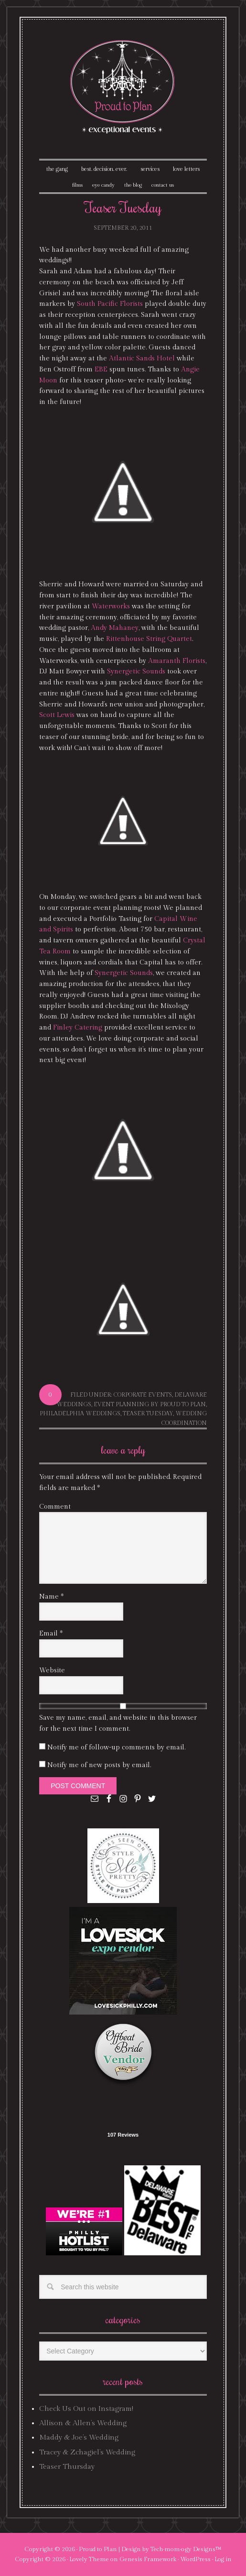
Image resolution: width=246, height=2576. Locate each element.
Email (51, 1633)
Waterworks (111, 606)
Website (52, 1670)
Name (51, 1597)
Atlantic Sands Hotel (142, 358)
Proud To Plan (123, 86)
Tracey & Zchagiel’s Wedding (87, 2452)
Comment (55, 1507)
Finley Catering (77, 1027)
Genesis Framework (147, 2559)
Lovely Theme (89, 2559)
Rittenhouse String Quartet (149, 639)
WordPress (195, 2559)
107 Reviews (123, 2135)
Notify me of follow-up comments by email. (116, 1747)
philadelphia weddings (80, 1413)
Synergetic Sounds (136, 671)
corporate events (142, 1394)
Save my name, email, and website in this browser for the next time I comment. (118, 1723)
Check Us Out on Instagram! (86, 2409)
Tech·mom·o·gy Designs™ (186, 2549)
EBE (101, 369)
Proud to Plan (98, 2549)
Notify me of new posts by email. (99, 1765)
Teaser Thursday (67, 2467)
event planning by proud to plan (150, 1404)
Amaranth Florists (176, 661)
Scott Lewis (57, 715)
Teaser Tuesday (148, 1413)
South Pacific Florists (110, 304)
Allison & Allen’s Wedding (83, 2423)
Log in (223, 2559)
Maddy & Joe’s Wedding (78, 2437)
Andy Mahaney (115, 628)
